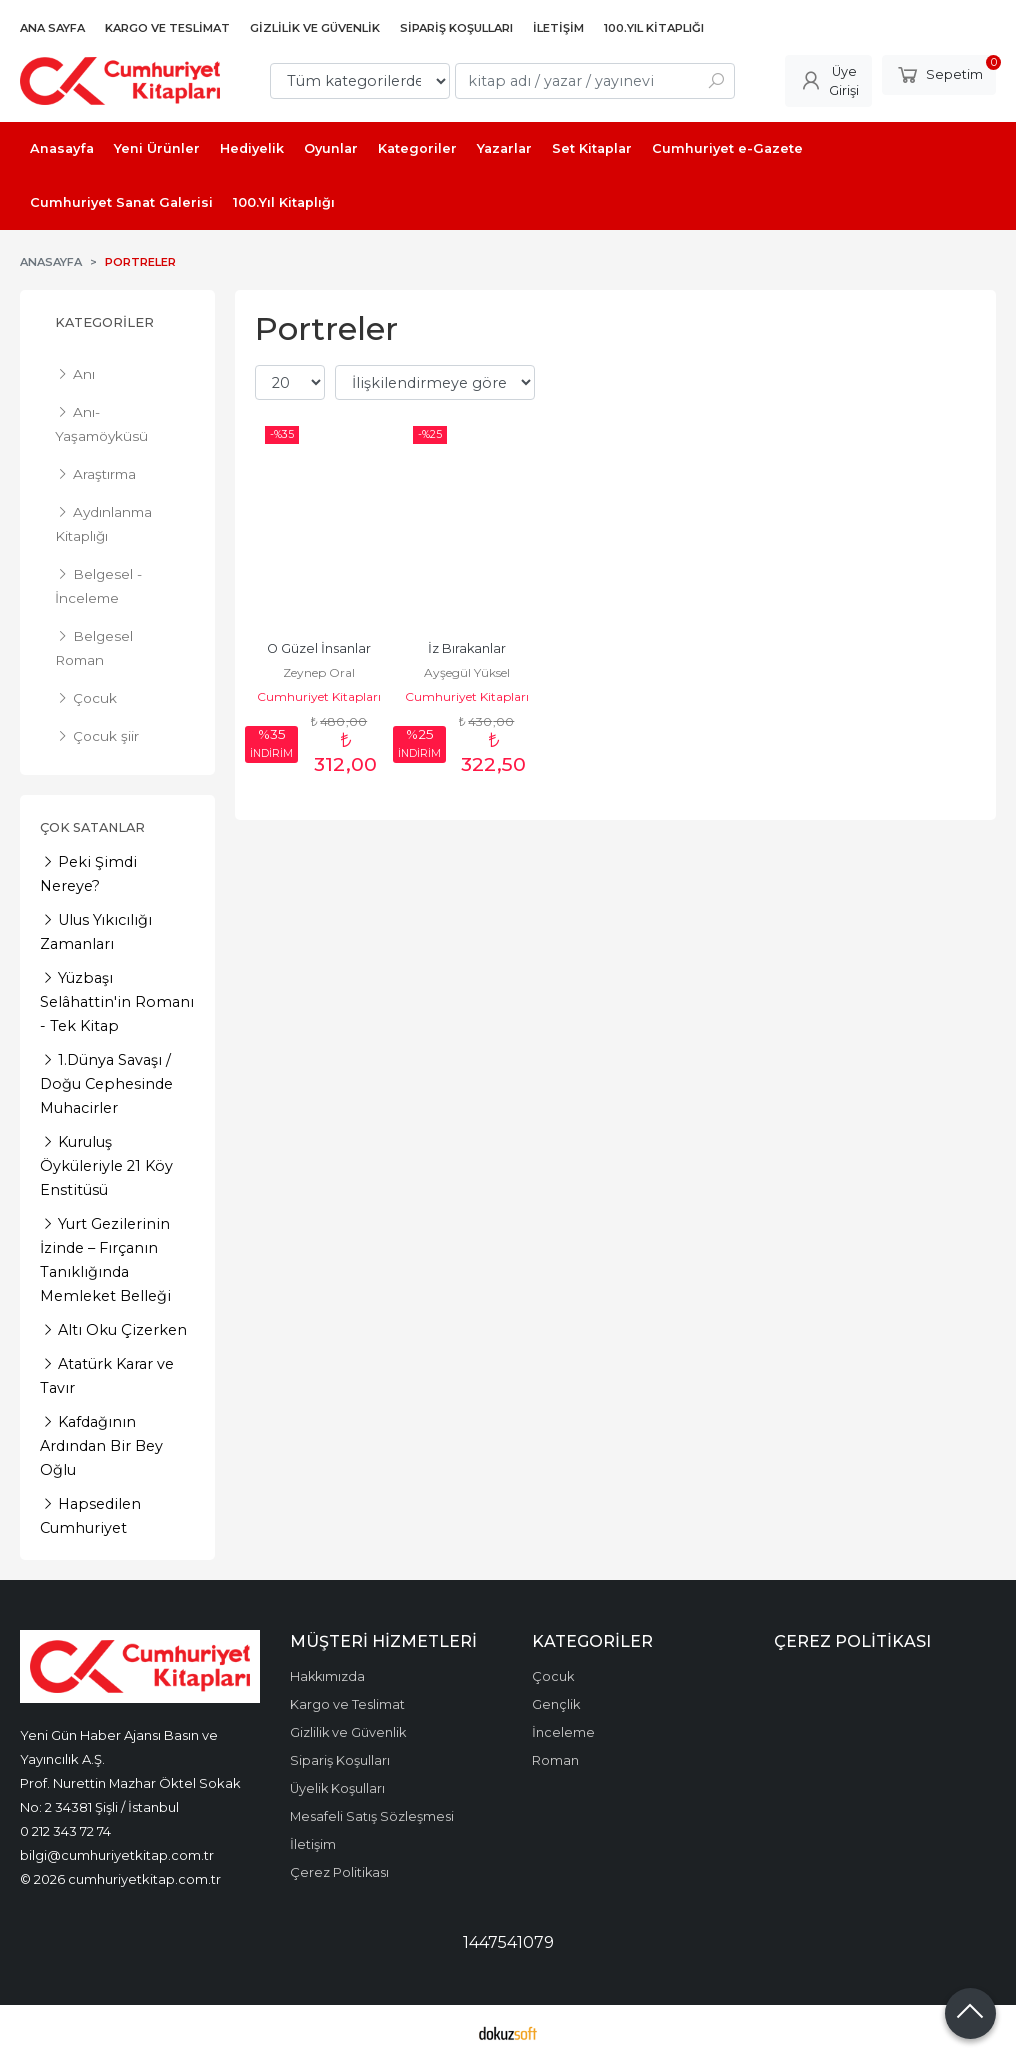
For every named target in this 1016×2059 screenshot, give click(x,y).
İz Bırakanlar (467, 648)
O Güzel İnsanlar (319, 648)
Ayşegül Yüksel (467, 672)
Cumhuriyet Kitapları (319, 696)
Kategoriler (104, 322)
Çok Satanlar (92, 827)
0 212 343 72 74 (65, 1831)
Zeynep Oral (319, 672)
